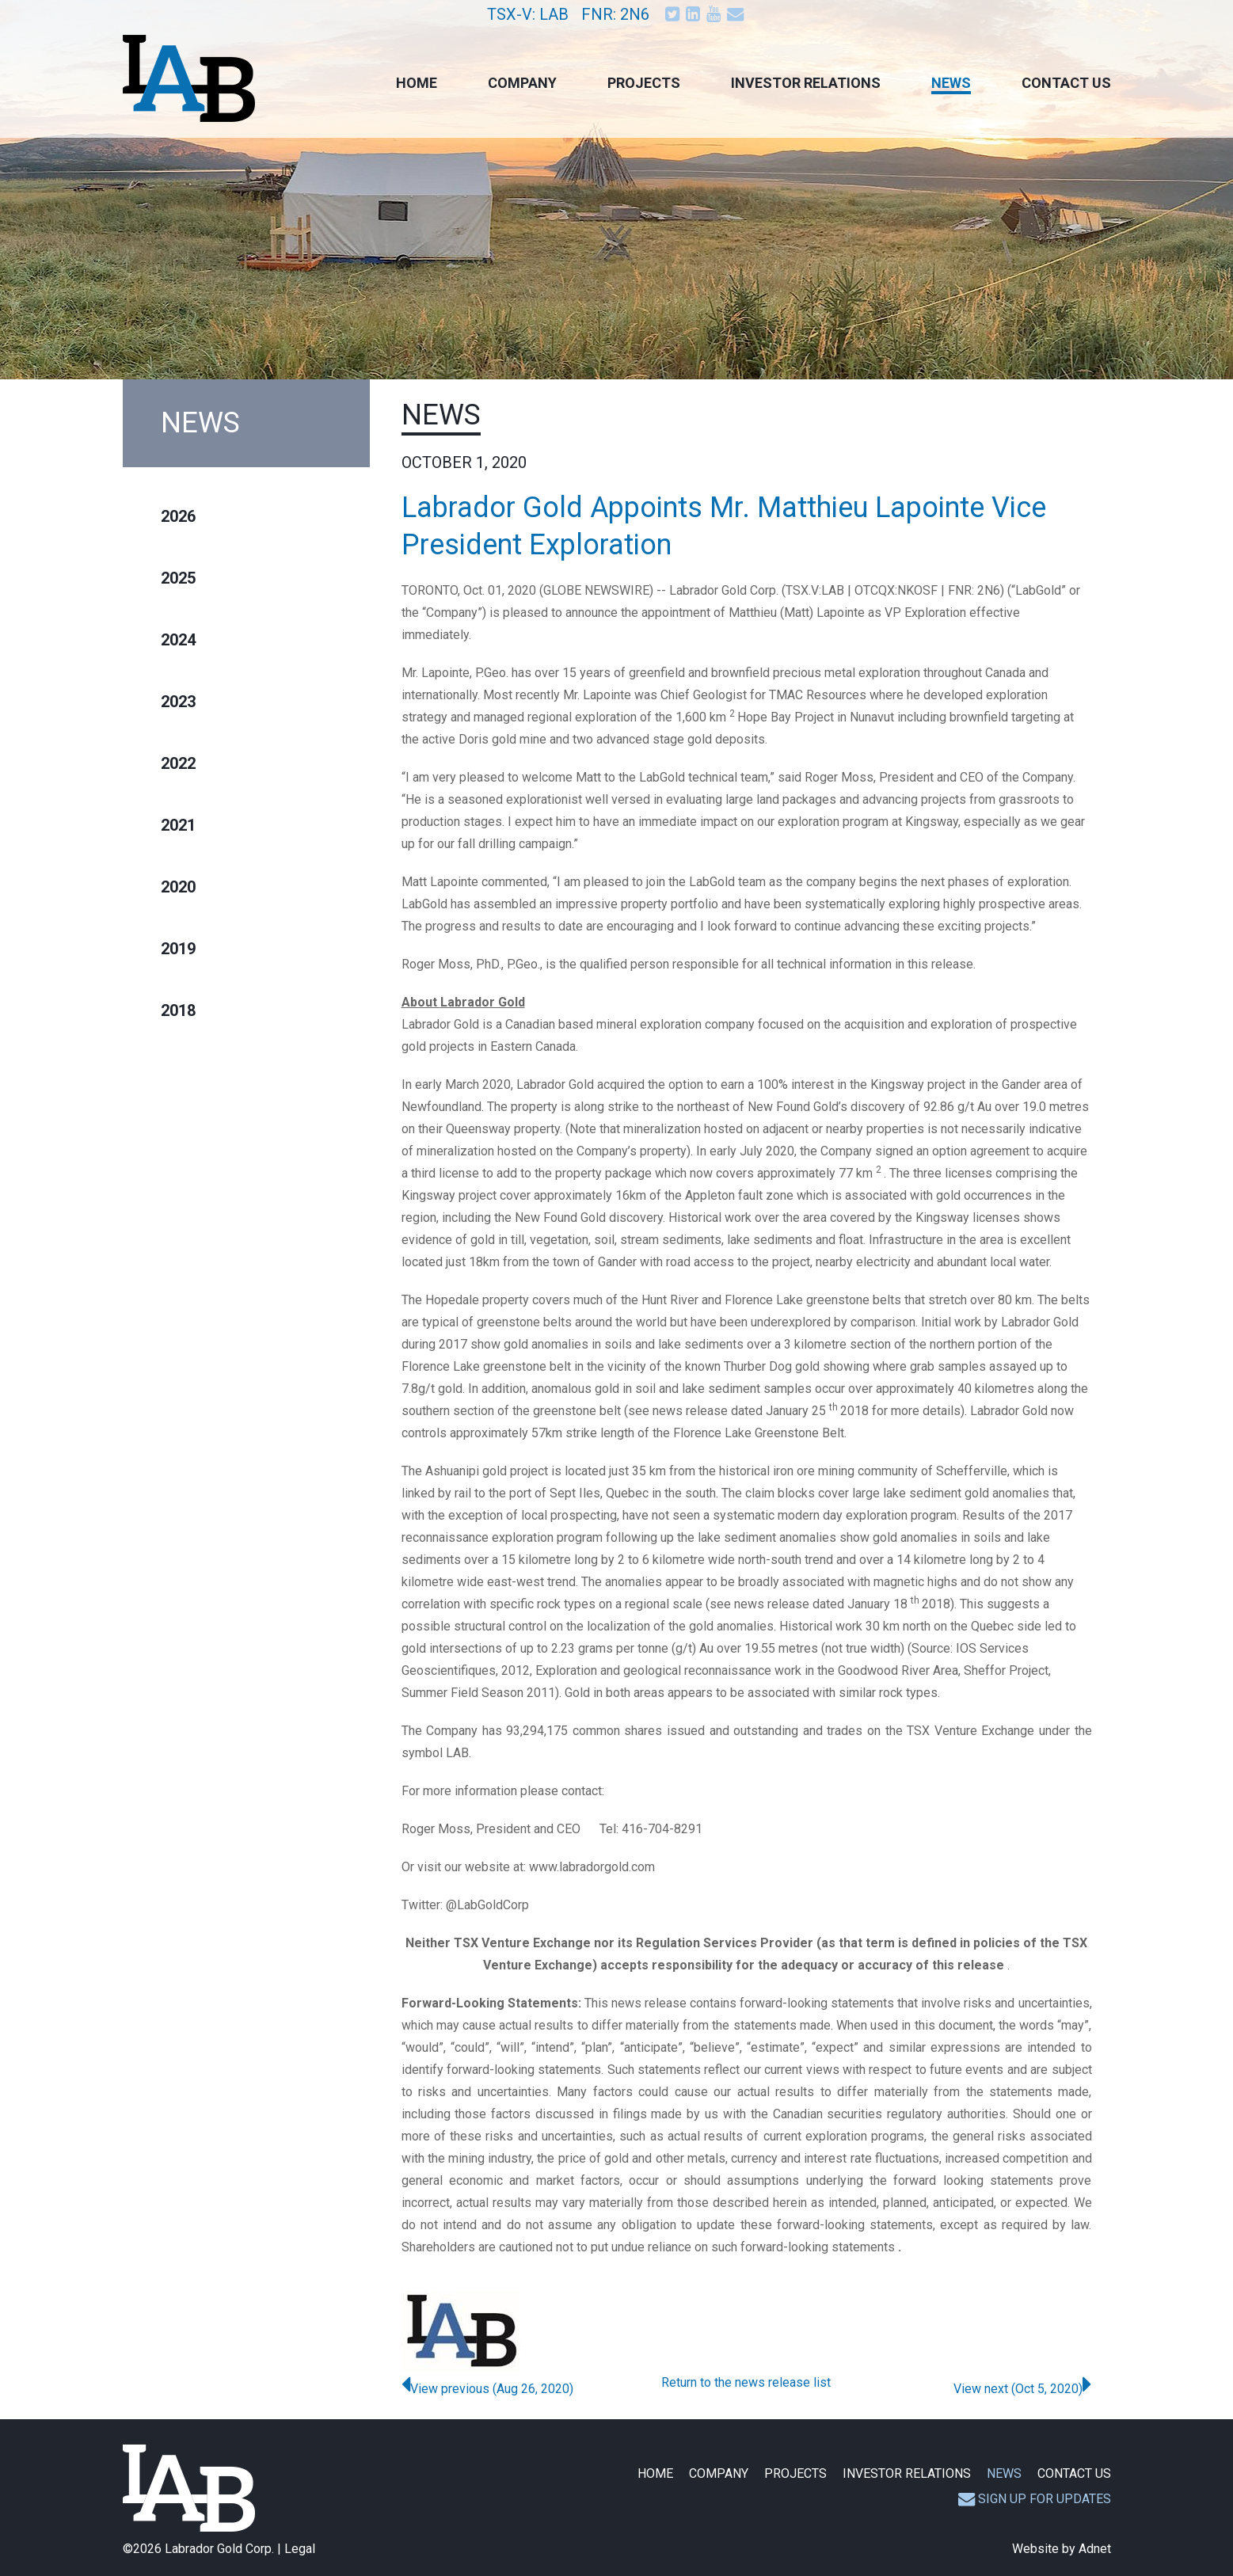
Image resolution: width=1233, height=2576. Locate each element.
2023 (178, 701)
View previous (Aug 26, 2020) (487, 2388)
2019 (178, 948)
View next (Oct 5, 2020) (1022, 2388)
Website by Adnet (1061, 2548)
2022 (178, 763)
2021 (178, 825)
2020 (178, 886)
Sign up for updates (1034, 2498)
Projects (643, 82)
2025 (178, 578)
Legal (299, 2548)
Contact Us (1066, 82)
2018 (178, 1010)
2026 (178, 516)
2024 (178, 639)
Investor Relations (806, 82)
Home (416, 82)
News (951, 82)
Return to (746, 2382)
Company (522, 82)
